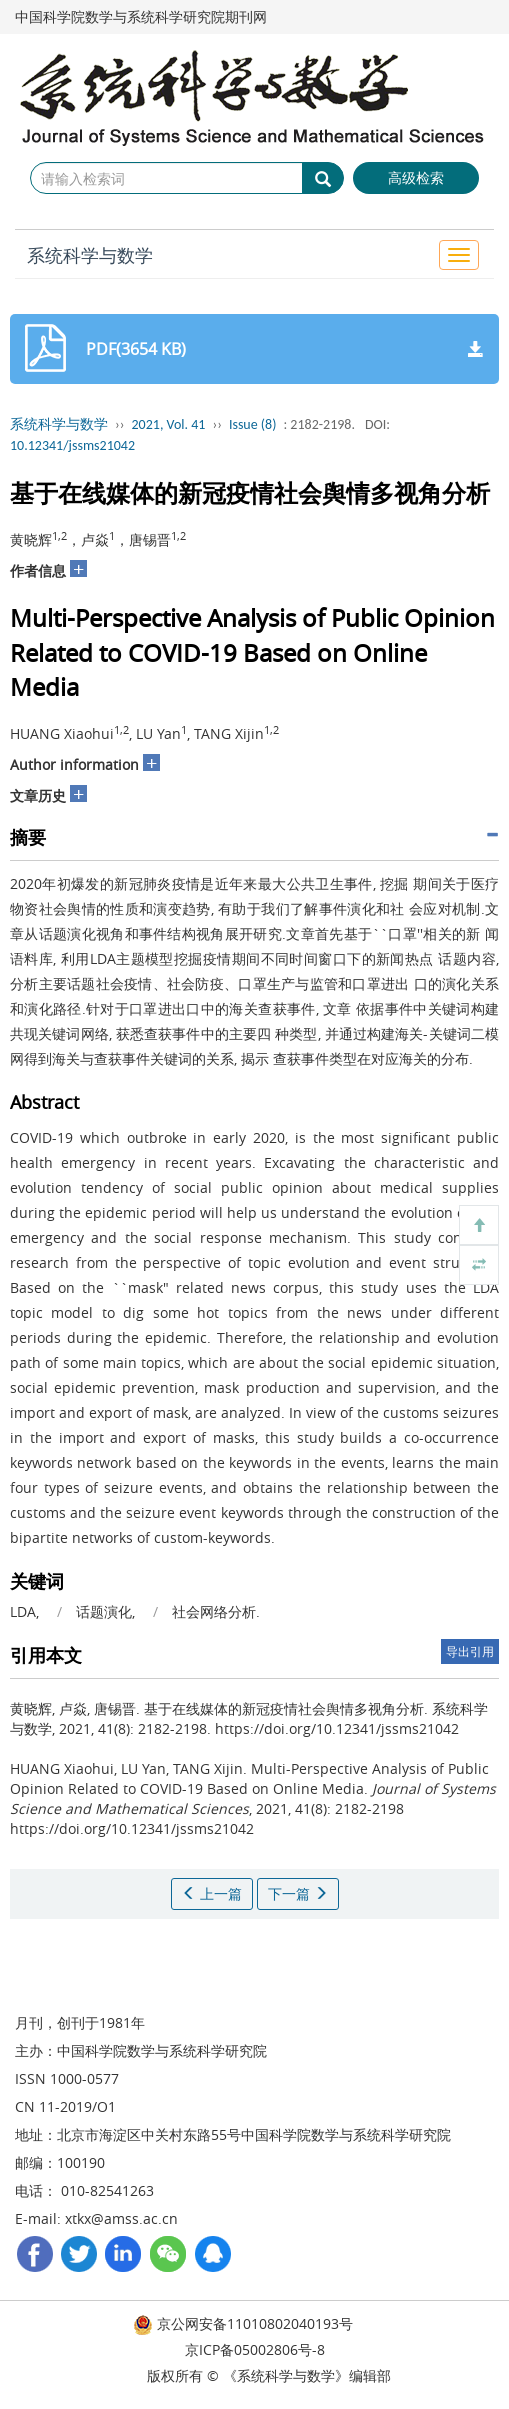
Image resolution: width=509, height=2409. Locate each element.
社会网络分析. (216, 1611)
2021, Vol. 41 (169, 424)
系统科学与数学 (90, 255)
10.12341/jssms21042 (72, 445)
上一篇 (212, 1893)
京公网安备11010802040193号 (243, 2323)
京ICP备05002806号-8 (255, 2349)
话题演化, (107, 1611)
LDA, (26, 1611)
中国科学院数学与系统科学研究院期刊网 (141, 16)
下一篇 (298, 1893)
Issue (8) (253, 424)
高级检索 (416, 177)
